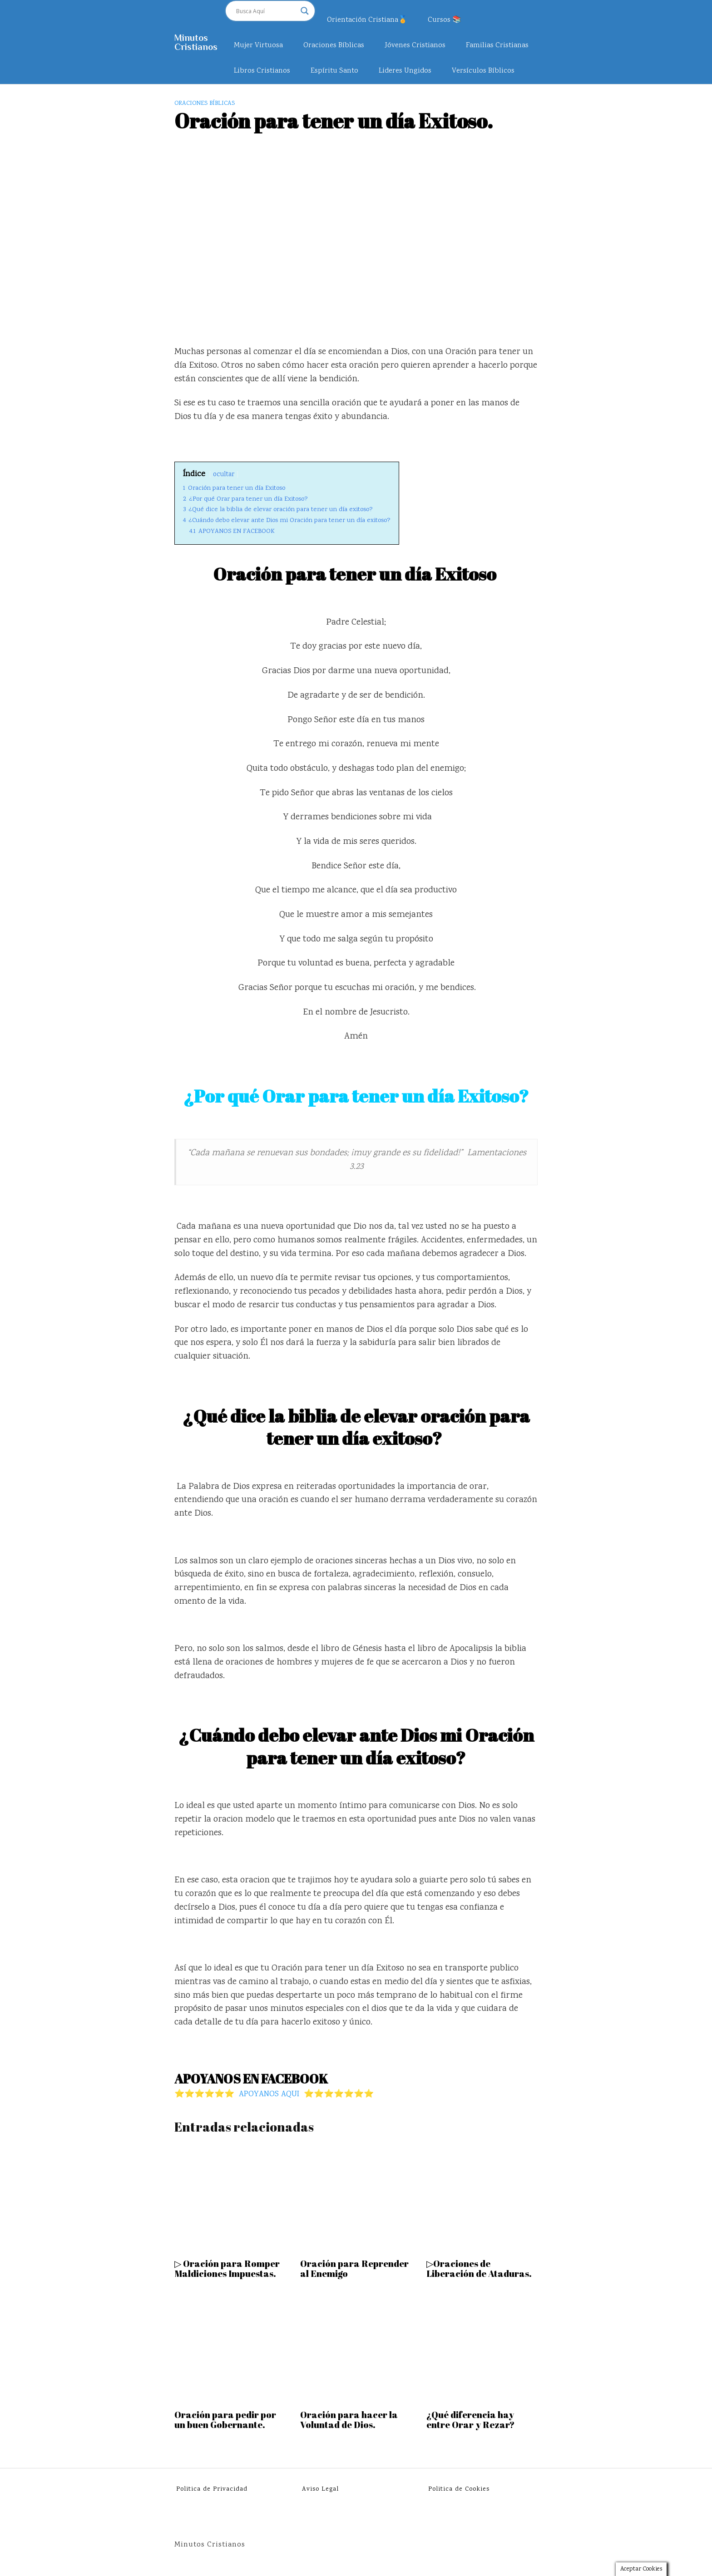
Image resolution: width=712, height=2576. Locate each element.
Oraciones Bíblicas (333, 45)
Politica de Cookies (459, 2489)
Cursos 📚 (444, 20)
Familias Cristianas (497, 45)
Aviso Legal (320, 2489)
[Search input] (266, 11)
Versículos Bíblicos (483, 71)
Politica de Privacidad (211, 2489)
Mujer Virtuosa (258, 45)
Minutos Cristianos (196, 42)
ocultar (223, 474)
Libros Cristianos (262, 71)
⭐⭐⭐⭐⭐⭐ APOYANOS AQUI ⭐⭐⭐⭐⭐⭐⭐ (274, 2094)
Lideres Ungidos (405, 71)
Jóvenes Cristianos (415, 45)
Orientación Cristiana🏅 (367, 20)
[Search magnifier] (304, 11)
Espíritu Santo (334, 71)
